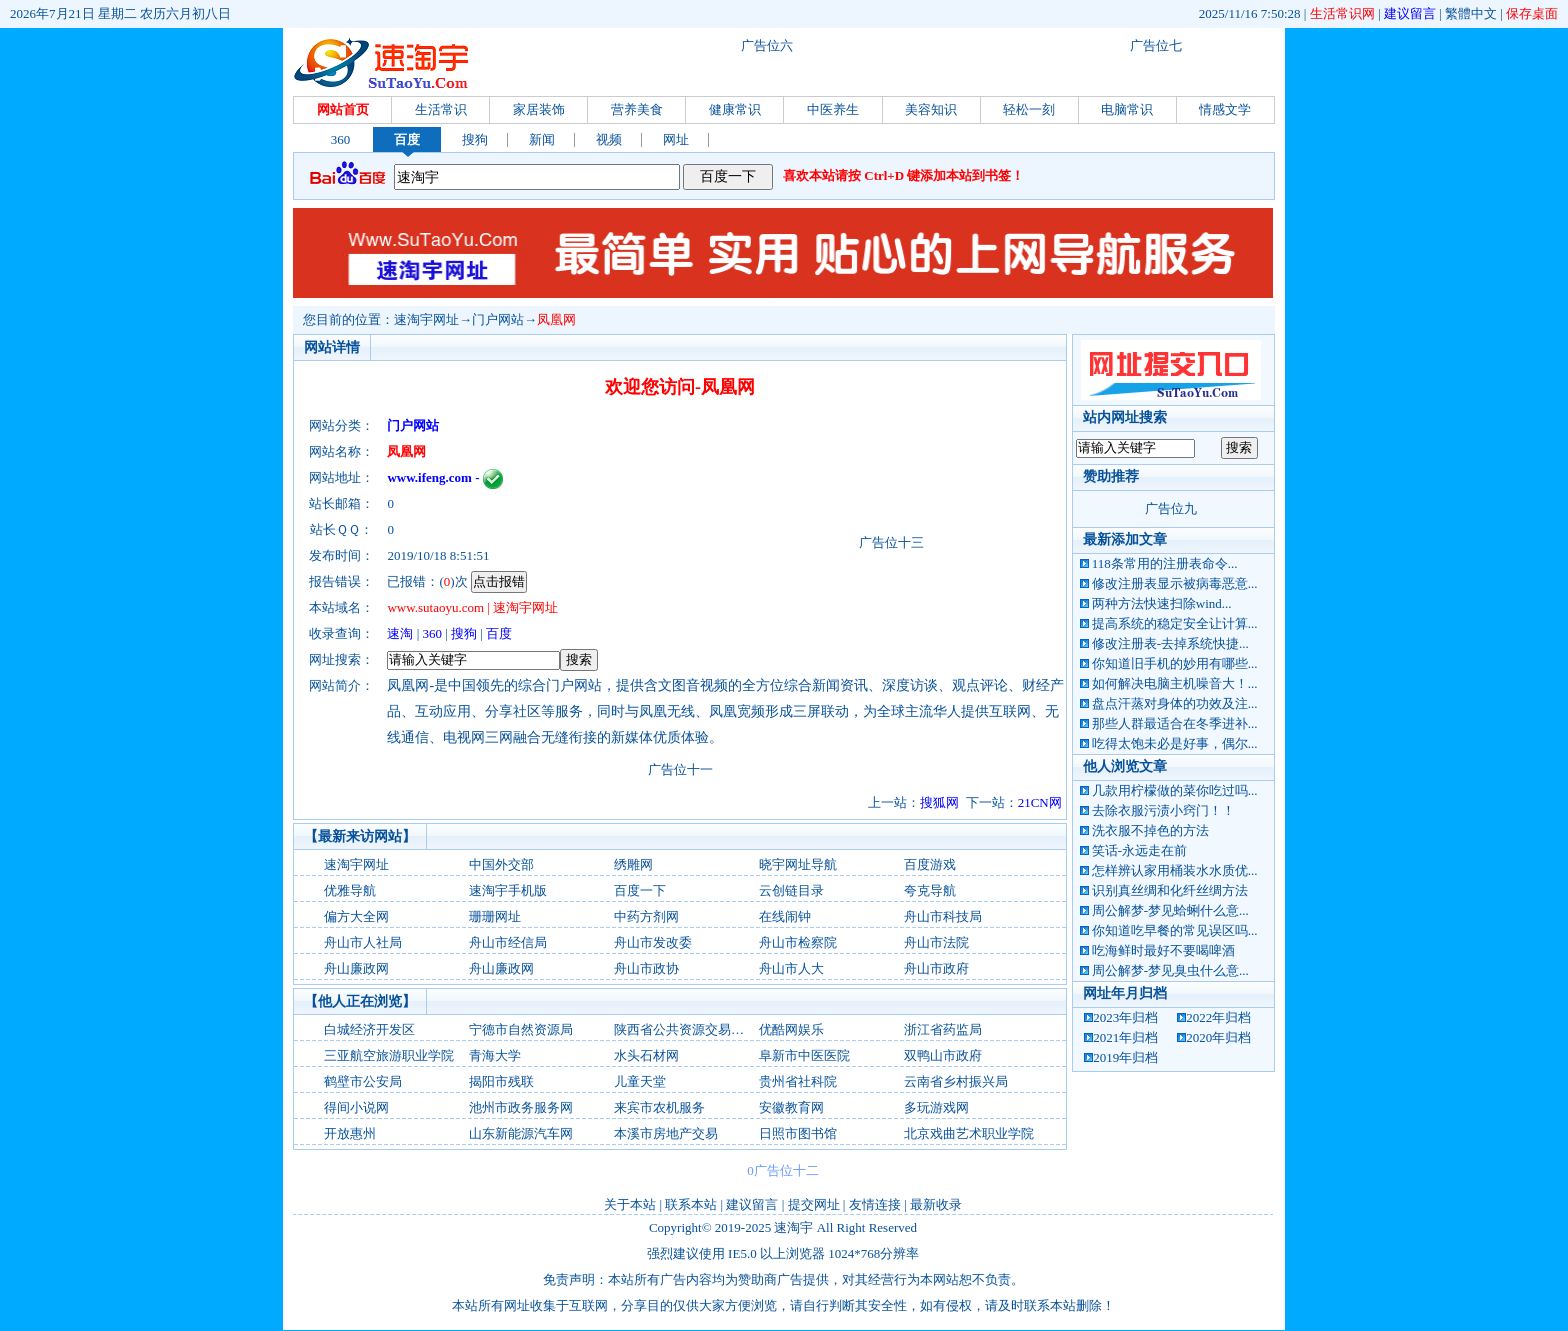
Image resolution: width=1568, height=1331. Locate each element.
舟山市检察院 (798, 942)
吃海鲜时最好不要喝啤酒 (1163, 950)
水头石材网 (646, 1055)
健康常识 (735, 109)
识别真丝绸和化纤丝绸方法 (1170, 890)
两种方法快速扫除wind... (1162, 603)
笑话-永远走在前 (1139, 850)
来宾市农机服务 (659, 1107)
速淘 (400, 633)
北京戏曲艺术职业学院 (969, 1133)
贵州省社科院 (798, 1081)
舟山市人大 (791, 968)
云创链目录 (791, 890)
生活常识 (441, 109)
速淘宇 (793, 1227)
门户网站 (498, 319)
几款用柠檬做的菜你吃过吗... (1175, 790)
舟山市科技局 (943, 916)
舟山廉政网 (356, 968)
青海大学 (495, 1055)
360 (341, 139)
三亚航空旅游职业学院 (389, 1055)
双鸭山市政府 (943, 1055)
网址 (676, 139)
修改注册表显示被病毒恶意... (1175, 583)
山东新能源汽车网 (521, 1133)
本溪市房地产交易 (666, 1133)
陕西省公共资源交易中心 (685, 1029)
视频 (609, 139)
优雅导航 (350, 890)
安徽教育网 (791, 1107)
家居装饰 (539, 109)
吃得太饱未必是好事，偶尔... (1175, 743)
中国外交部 (501, 864)
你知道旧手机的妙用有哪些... (1175, 663)
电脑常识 (1127, 109)
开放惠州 (350, 1133)
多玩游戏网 (936, 1107)
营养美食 (637, 109)
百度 (407, 139)
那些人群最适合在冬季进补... (1175, 723)
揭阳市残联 (501, 1081)
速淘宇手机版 (508, 890)
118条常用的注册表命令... (1165, 563)
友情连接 (875, 1204)
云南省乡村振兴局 (956, 1081)
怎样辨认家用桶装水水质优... (1175, 870)
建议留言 (1410, 13)
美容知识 (931, 109)
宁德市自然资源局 (521, 1029)
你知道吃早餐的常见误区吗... (1175, 930)
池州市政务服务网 (521, 1107)
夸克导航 (930, 890)
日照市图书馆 (798, 1133)
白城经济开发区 (369, 1029)
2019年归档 (1125, 1057)
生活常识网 (1342, 13)
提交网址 (814, 1204)
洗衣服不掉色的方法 (1150, 830)
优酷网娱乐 (791, 1029)
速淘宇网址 (426, 319)
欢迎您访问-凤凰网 (680, 387)
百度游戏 (930, 864)
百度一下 (640, 890)
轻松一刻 (1029, 109)
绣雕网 (633, 864)
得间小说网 (356, 1107)
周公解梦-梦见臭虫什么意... (1170, 970)
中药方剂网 (646, 916)
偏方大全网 (356, 916)
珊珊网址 (495, 916)
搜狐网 (939, 802)
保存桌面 (1532, 13)
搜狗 (475, 139)
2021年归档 (1125, 1037)
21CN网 (1040, 802)
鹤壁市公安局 (363, 1081)
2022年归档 (1218, 1017)
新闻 (542, 139)
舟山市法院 (936, 942)
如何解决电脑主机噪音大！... (1175, 683)
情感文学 (1225, 109)
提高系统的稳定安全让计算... (1175, 623)
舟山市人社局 (363, 942)
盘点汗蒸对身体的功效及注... (1175, 703)
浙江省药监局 (943, 1029)
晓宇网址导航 (798, 864)
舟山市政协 (646, 968)
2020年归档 (1218, 1037)
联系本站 (691, 1204)
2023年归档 (1125, 1017)
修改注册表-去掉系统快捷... (1170, 643)
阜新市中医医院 (804, 1055)
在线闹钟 (785, 916)
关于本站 (630, 1204)
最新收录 (936, 1204)
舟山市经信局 (508, 942)
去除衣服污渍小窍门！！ (1163, 810)
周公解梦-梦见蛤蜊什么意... (1170, 910)
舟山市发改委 (653, 942)
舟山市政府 (936, 968)
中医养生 (833, 109)
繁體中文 (1471, 13)
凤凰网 (556, 319)
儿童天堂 (640, 1081)
